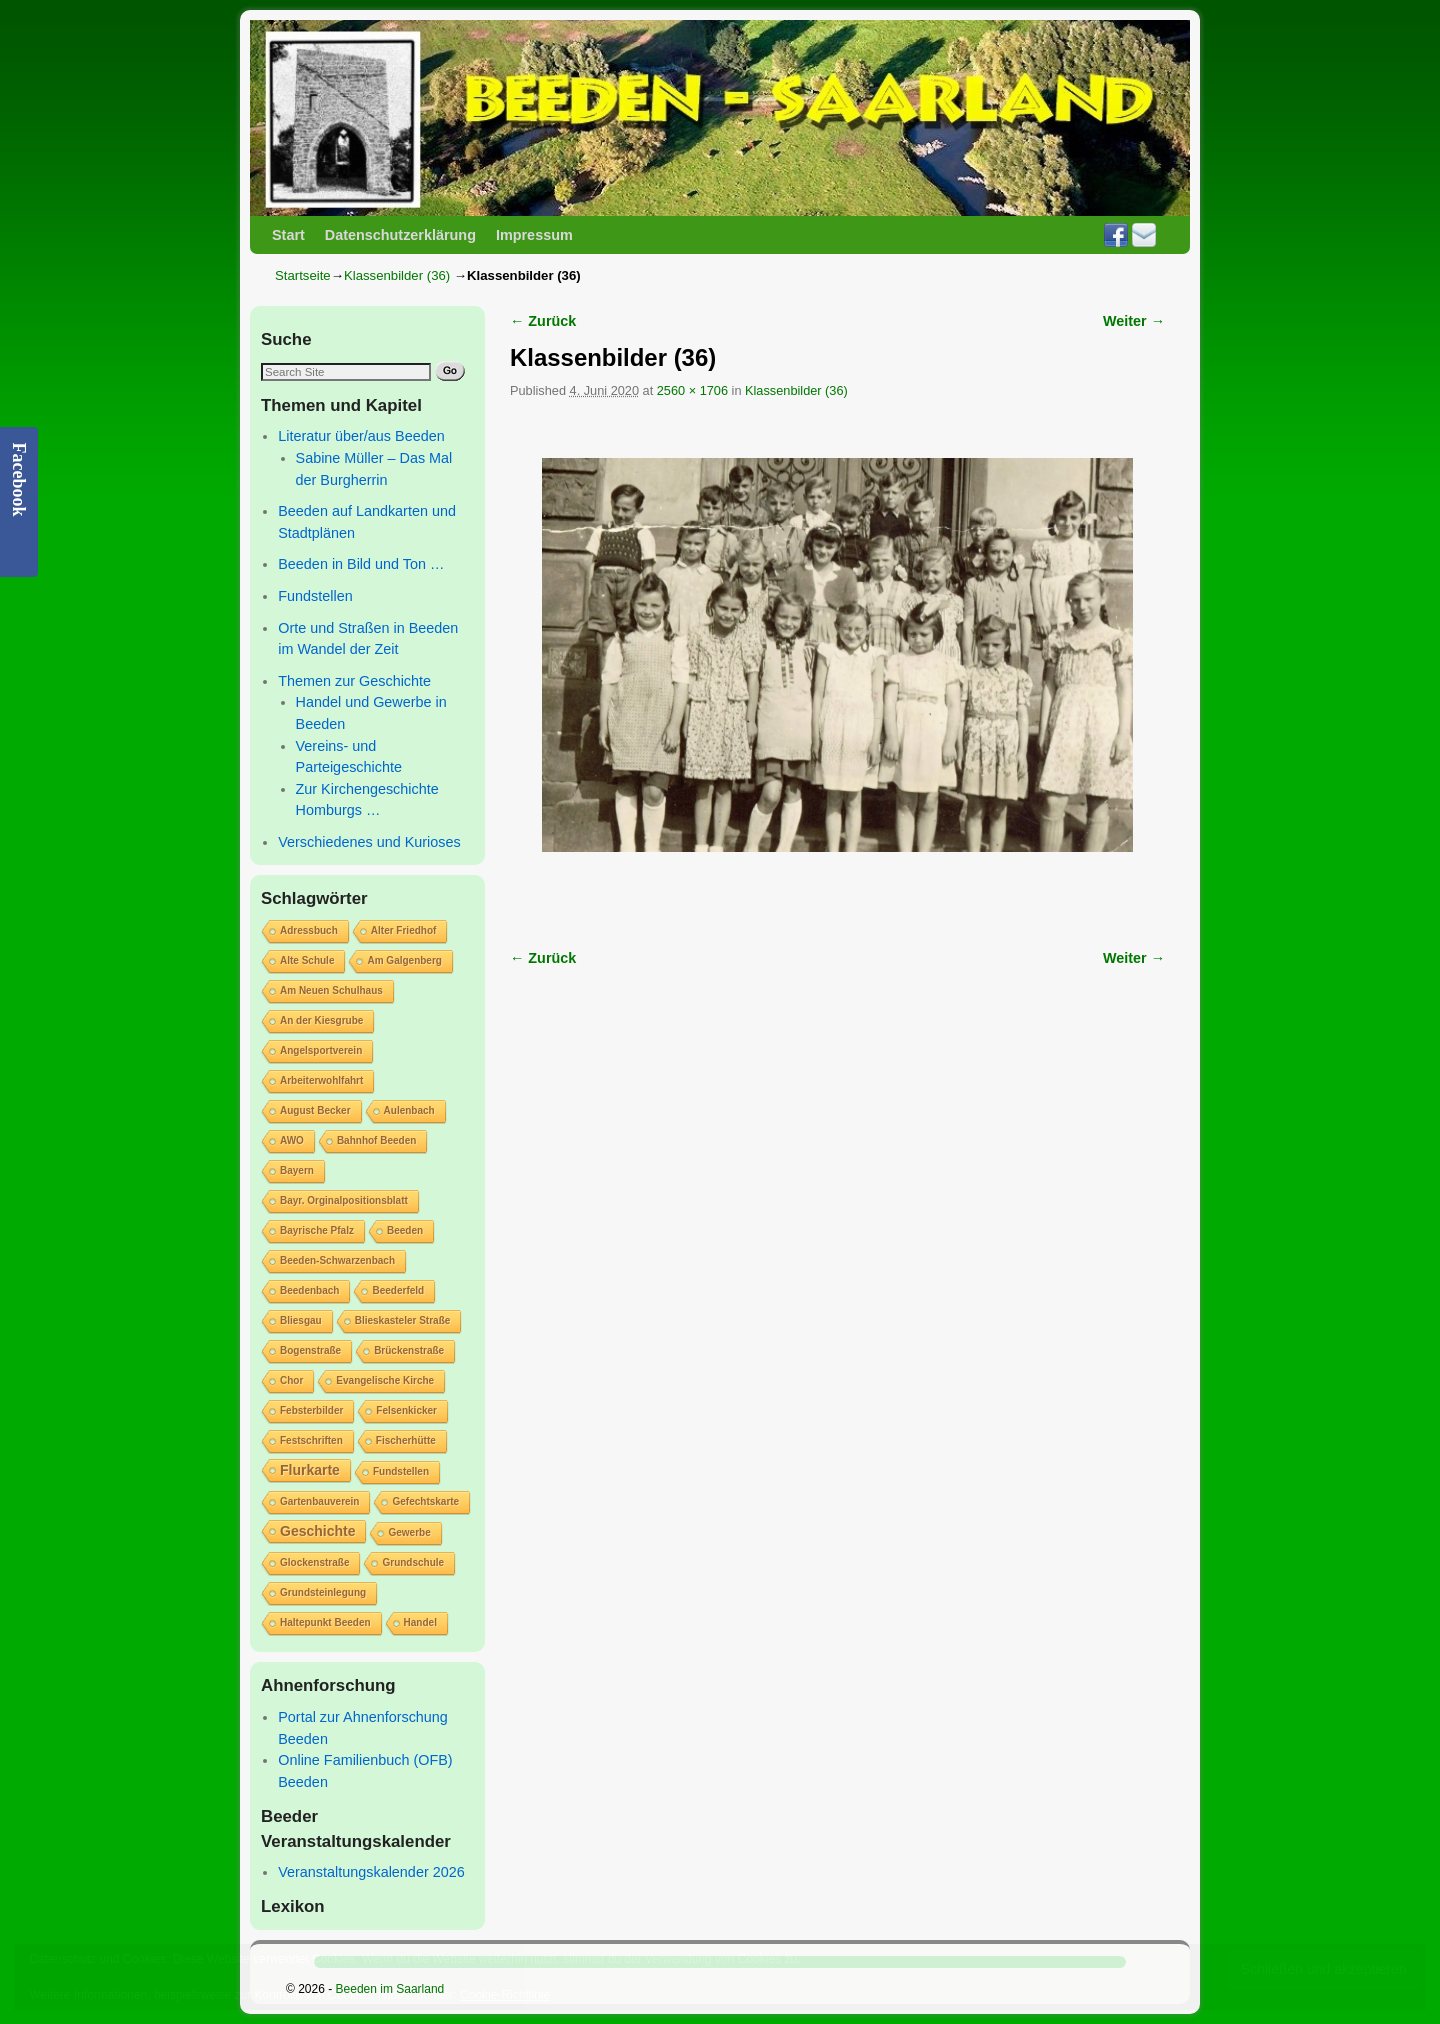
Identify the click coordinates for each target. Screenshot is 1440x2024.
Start (288, 235)
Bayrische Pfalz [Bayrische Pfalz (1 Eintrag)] (317, 1230)
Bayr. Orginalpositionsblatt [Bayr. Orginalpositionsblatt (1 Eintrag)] (344, 1200)
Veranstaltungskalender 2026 (371, 1872)
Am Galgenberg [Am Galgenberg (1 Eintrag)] (404, 960)
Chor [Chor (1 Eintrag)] (291, 1380)
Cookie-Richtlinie (505, 1995)
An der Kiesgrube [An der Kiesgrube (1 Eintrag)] (321, 1020)
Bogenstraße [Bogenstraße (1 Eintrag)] (310, 1350)
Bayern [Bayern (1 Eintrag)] (297, 1170)
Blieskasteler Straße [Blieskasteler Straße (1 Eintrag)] (403, 1320)
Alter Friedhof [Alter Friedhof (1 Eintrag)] (404, 930)
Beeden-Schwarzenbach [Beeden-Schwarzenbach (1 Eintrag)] (337, 1260)
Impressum (534, 235)
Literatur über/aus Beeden (361, 436)
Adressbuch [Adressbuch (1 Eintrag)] (309, 930)
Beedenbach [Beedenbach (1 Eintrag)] (309, 1290)
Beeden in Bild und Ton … (361, 564)
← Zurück (543, 321)
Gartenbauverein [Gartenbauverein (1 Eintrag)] (319, 1501)
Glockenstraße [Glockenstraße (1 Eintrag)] (314, 1562)
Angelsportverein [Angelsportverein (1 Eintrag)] (321, 1050)
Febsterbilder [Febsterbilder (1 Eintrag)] (311, 1410)
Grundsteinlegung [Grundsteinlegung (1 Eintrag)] (323, 1592)
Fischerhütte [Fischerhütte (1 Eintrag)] (406, 1440)
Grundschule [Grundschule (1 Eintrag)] (413, 1562)
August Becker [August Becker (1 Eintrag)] (315, 1110)
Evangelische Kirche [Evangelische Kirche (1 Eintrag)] (385, 1380)
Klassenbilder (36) (397, 275)
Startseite (303, 275)
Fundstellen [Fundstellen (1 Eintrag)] (401, 1471)
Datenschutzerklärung (400, 235)
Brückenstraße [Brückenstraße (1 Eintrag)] (409, 1350)
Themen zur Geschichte (354, 681)
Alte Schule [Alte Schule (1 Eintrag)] (307, 960)
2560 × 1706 (692, 390)
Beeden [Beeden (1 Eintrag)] (405, 1230)
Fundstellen (315, 596)
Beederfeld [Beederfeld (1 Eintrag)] (398, 1290)
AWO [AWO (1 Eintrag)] (292, 1140)
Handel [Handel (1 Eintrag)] (420, 1622)
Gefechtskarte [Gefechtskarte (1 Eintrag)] (425, 1501)
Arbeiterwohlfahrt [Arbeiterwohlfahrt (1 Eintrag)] (321, 1080)
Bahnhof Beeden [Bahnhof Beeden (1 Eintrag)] (376, 1140)
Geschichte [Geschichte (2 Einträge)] (317, 1531)
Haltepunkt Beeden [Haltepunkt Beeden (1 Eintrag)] (325, 1622)
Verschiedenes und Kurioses (369, 842)
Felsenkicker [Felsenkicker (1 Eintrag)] (406, 1410)
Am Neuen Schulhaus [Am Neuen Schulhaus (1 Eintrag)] (331, 990)
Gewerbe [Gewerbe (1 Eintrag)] (409, 1532)
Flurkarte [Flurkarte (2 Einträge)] (310, 1470)
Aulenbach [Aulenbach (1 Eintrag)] (409, 1110)
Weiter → (1134, 321)
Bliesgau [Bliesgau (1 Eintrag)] (301, 1320)
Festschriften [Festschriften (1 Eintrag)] (311, 1440)
